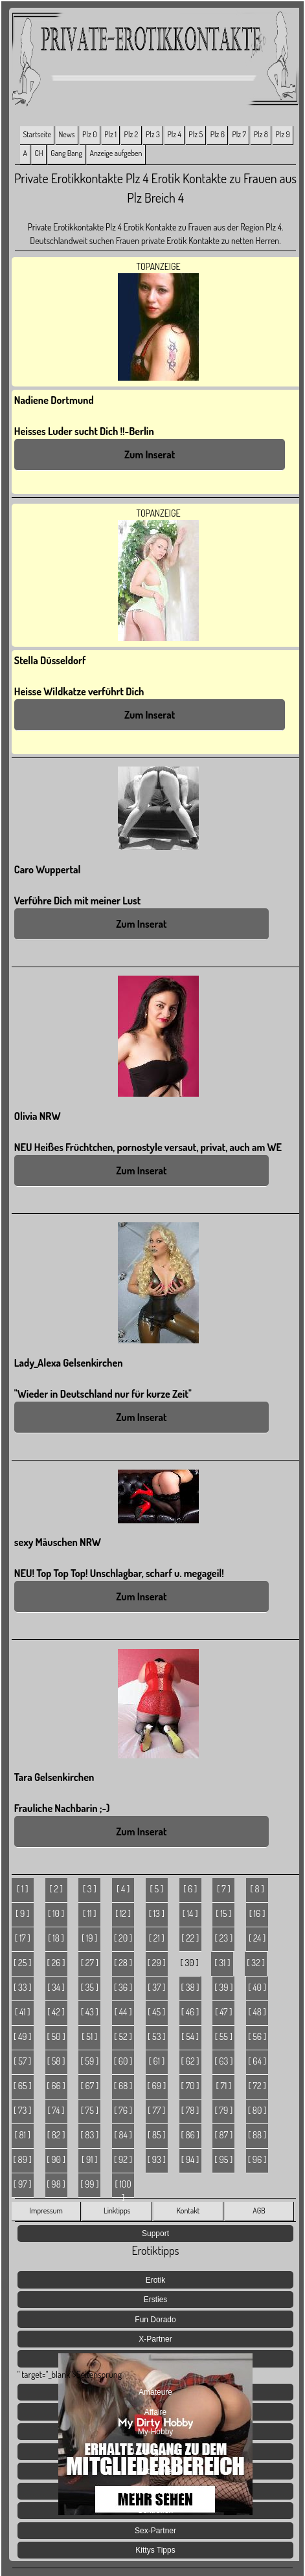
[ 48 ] (256, 2011)
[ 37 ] (156, 1987)
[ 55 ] (223, 2036)
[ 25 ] (22, 1962)
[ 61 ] (157, 2060)
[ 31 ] (222, 1962)
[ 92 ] (123, 2159)
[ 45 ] (156, 2011)
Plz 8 (261, 134)
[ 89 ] (23, 2159)
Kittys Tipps (155, 2550)
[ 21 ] (156, 1937)
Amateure (155, 2392)
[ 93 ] (157, 2159)
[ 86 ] (190, 2134)
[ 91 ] (90, 2159)
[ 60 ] (123, 2060)
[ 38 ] (190, 1987)
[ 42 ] (56, 2011)
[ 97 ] (23, 2184)
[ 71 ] (223, 2085)
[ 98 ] (56, 2184)
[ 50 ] (56, 2036)
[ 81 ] (22, 2134)
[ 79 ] (223, 2110)
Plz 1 (110, 134)
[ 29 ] (157, 1962)
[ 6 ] (190, 1888)
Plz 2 (131, 134)
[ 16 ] (257, 1913)
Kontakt (188, 2210)
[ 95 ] (223, 2159)
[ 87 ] (224, 2134)
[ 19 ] (90, 1937)
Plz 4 (174, 134)
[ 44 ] (123, 2011)
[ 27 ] (89, 1962)
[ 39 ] (223, 1987)
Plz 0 (89, 134)
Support (155, 2233)
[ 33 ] (23, 1987)
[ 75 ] (89, 2110)
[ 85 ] (157, 2134)
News (67, 134)
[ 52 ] (122, 2036)
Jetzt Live (155, 2471)
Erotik (156, 2280)
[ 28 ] (123, 1962)
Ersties (156, 2299)
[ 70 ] (190, 2085)
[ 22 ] (190, 1937)
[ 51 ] (89, 2036)
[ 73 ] (22, 2110)
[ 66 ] (56, 2085)
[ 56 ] (257, 2036)
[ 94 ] (190, 2159)
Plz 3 (153, 134)
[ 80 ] (257, 2110)
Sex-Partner (155, 2530)
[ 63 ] (223, 2060)
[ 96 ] (257, 2159)
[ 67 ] (89, 2085)
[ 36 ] (123, 1987)
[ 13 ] (156, 1913)
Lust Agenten (155, 2451)
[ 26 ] (56, 1962)
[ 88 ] (257, 2134)
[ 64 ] (257, 2060)
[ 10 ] (56, 1913)
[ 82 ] (56, 2134)
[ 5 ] (156, 1888)
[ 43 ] (89, 2011)
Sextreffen (155, 2510)
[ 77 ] (156, 2110)
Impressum (46, 2210)
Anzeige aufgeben (115, 153)
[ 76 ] (123, 2110)
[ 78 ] (190, 2110)
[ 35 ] (90, 1987)
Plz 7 (239, 134)
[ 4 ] (123, 1888)
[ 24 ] (257, 1937)
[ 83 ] (89, 2134)
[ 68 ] (123, 2085)
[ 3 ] (89, 1888)
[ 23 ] (224, 1937)
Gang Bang (66, 153)
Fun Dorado (155, 2319)
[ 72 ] (257, 2085)
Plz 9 (282, 134)
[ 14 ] (190, 1913)
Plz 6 (217, 134)
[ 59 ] (89, 2060)
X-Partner (155, 2339)
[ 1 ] (22, 1888)
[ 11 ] (89, 1913)
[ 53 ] (157, 2036)
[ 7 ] (224, 1888)
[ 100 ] (123, 2188)
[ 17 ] (22, 1937)
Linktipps (117, 2210)
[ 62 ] (190, 2060)
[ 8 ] (257, 1888)
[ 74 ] (56, 2110)
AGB (259, 2210)
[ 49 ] (23, 2036)
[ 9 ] (22, 1913)
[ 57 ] (22, 2060)
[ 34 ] (56, 1987)
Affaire (155, 2412)
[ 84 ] (122, 2134)
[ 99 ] (89, 2184)
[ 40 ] (257, 1987)
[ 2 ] (56, 1888)
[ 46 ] (190, 2011)
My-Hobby (156, 2431)
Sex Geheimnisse (155, 2491)
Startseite (37, 134)
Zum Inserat (149, 454)
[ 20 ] (123, 1937)
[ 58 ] (56, 2060)
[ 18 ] (55, 1937)
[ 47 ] (223, 2011)
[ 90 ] (56, 2159)
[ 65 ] (23, 2085)
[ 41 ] (22, 2011)
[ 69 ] (157, 2085)
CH (38, 153)
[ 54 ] (190, 2036)
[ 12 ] (123, 1913)
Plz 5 (195, 134)
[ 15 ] (223, 1913)
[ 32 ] (256, 1962)
